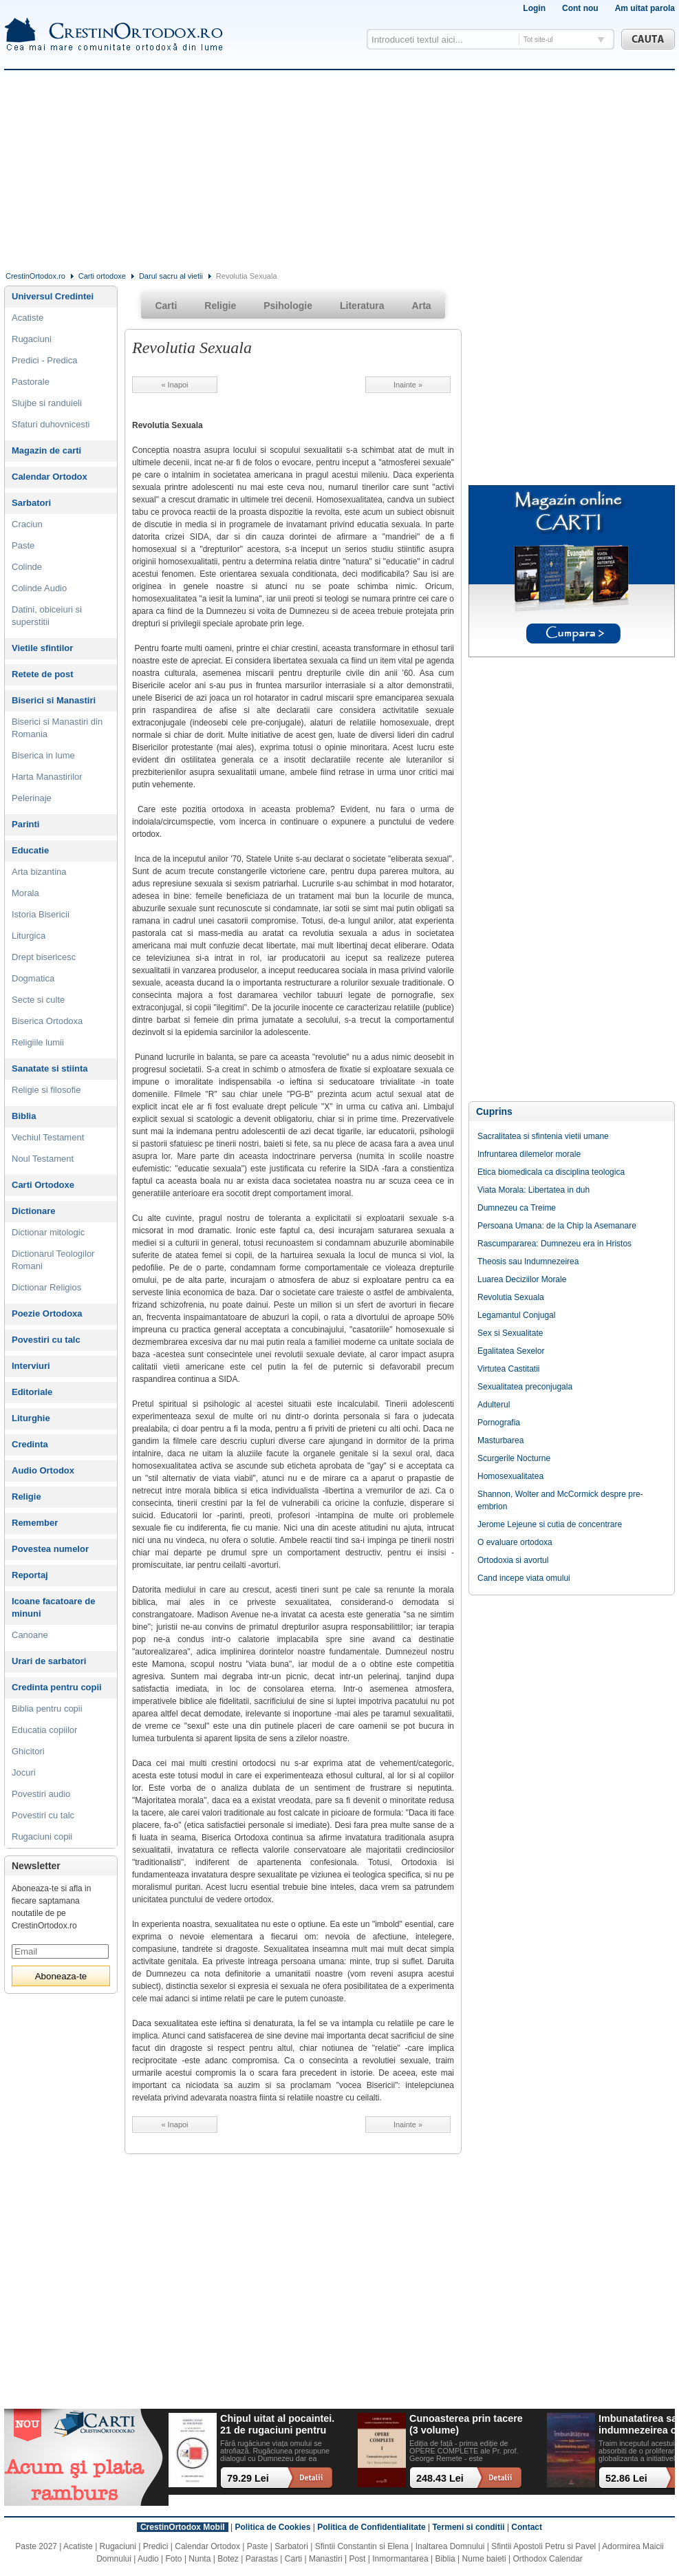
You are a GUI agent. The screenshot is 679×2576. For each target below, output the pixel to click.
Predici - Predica (44, 360)
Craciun (27, 524)
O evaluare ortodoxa (514, 1542)
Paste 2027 (36, 2546)
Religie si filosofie (46, 1090)
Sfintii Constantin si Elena (362, 2546)
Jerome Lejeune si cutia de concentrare (549, 1524)
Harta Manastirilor (47, 776)
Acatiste (27, 317)
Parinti (25, 824)
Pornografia (498, 1422)
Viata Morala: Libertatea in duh (533, 1190)
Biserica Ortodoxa (47, 1021)
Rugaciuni (32, 339)
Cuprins (494, 1111)
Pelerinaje (32, 798)
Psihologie (287, 305)
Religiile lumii (38, 1042)
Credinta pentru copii (57, 1687)
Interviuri (31, 1366)
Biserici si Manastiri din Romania (57, 727)
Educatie (30, 850)
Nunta (199, 2559)
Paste (23, 545)
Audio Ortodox (43, 1470)
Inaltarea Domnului (450, 2546)
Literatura (362, 305)
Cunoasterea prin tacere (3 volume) (466, 2424)
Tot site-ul (538, 39)
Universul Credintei (53, 296)
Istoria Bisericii (40, 914)
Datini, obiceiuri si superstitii (47, 615)
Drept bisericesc (44, 957)
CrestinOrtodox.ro (35, 276)
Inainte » (408, 385)
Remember (35, 1523)
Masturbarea (500, 1440)
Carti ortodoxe (102, 276)
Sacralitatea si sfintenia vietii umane (543, 1136)
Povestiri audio (41, 1794)
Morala (25, 893)
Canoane (30, 1635)
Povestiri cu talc (46, 1339)
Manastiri (326, 2559)
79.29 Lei (248, 2478)
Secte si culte (38, 999)
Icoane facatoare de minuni (53, 1607)
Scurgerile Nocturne (513, 1458)
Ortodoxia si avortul (512, 1560)
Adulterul (493, 1404)
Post (357, 2559)
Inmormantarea (400, 2559)
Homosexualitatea (510, 1476)
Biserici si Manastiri (54, 700)
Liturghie (31, 1418)
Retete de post (43, 674)
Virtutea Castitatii (508, 1369)
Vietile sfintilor (42, 648)
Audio (148, 2559)
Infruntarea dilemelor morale (529, 1154)
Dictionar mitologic (48, 1232)
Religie (26, 1496)
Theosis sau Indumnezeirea (528, 1261)
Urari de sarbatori (49, 1661)
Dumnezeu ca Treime (516, 1208)
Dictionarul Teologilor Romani (53, 1259)
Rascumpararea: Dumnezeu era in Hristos (554, 1243)
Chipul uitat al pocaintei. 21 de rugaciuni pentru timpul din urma (277, 2425)
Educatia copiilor (44, 1730)
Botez (228, 2559)
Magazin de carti (46, 450)
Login (534, 8)
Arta (421, 305)
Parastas (262, 2559)
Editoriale (32, 1392)
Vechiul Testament (48, 1137)
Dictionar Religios (46, 1287)
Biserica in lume (43, 755)
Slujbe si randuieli (47, 403)
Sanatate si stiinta (50, 1068)
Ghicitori (28, 1751)
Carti (166, 305)
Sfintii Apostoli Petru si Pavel (543, 2546)
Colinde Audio (39, 588)
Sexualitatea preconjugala (524, 1387)
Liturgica (28, 935)
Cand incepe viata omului (523, 1578)
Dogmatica (33, 978)
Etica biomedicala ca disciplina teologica (551, 1172)
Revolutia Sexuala (510, 1297)
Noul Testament (43, 1158)
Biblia (24, 1116)
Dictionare (34, 1211)
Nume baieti (484, 2559)
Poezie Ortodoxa (47, 1313)
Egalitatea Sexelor (510, 1351)
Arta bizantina (39, 871)
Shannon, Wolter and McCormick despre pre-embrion (560, 1500)
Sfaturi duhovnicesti (50, 424)
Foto (174, 2559)
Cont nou (580, 8)
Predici (156, 2546)
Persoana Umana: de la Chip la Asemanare (556, 1226)
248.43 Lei (440, 2478)
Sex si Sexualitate (510, 1333)
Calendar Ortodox (49, 476)
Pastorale (31, 381)
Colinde (27, 567)
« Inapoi (174, 385)
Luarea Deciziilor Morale (521, 1279)
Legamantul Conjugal (516, 1315)
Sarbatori (31, 503)
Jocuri (24, 1772)
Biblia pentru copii (47, 1708)
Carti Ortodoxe (43, 1185)
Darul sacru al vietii (171, 276)
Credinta (30, 1444)
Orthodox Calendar (547, 2559)
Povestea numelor (50, 1549)
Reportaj (30, 1575)
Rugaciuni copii (42, 1836)
